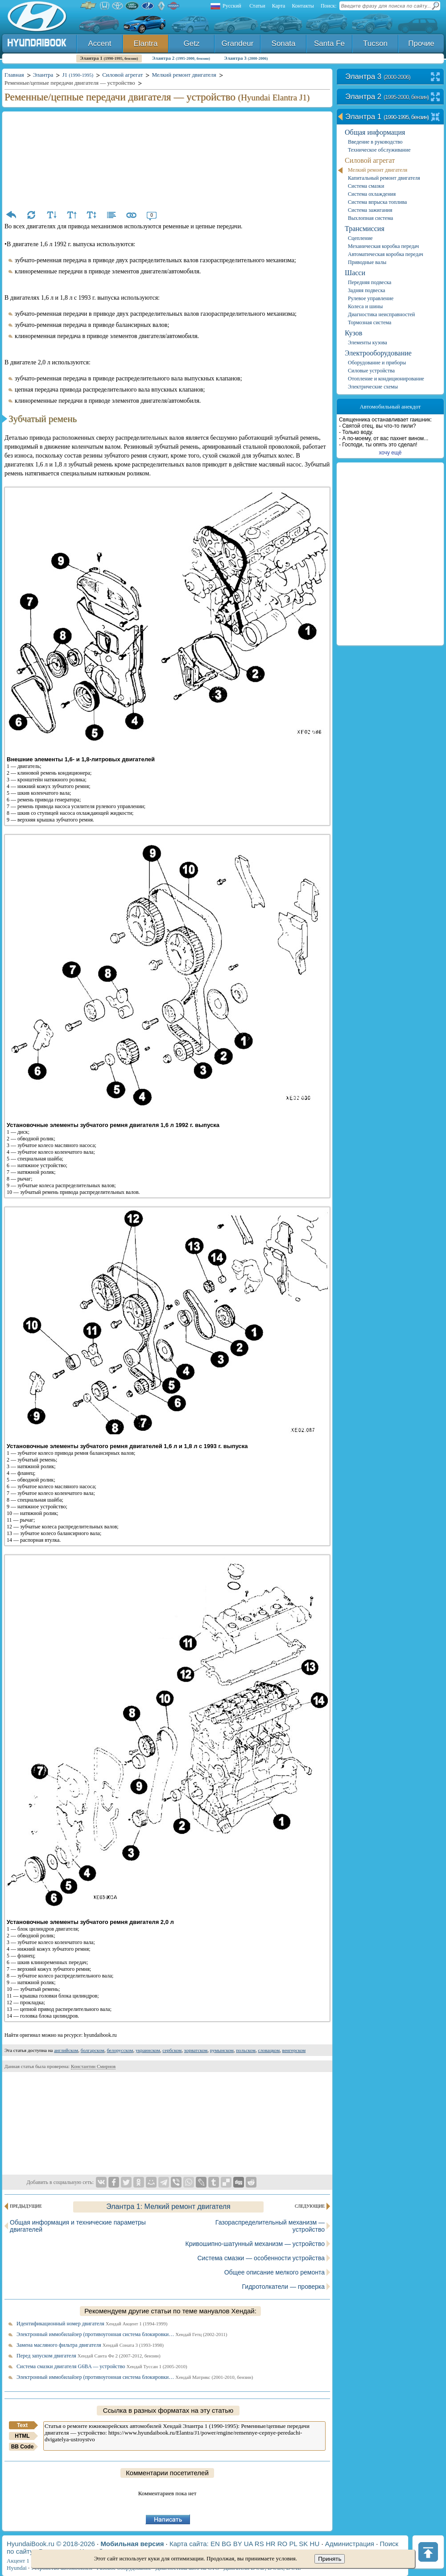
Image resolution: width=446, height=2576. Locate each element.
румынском (222, 2050)
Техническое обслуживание (379, 150)
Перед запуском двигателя (89, 2356)
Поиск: (329, 6)
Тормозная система (369, 322)
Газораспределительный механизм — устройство (270, 2226)
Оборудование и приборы (377, 362)
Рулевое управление (370, 298)
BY (237, 2543)
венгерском (294, 2050)
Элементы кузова (367, 342)
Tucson (375, 43)
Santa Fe (329, 43)
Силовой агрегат (370, 160)
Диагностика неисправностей (381, 314)
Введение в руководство (375, 142)
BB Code (22, 2447)
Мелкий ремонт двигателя (377, 170)
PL (293, 2543)
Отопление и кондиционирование (386, 379)
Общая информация (375, 132)
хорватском (196, 2050)
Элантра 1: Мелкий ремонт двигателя (168, 2206)
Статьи (257, 6)
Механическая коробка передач (383, 246)
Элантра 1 (109, 58)
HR (271, 2543)
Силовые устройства (371, 370)
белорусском (120, 2050)
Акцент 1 (18, 2560)
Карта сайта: (189, 2543)
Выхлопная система (370, 218)
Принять (329, 2558)
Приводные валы (367, 262)
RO (282, 2543)
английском (66, 2050)
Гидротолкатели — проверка (283, 2286)
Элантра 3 (246, 58)
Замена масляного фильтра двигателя (90, 2345)
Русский (232, 6)
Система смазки (366, 186)
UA (248, 2543)
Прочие (421, 43)
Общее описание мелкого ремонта (274, 2272)
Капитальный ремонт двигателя (384, 178)
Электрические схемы (373, 387)
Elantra (146, 43)
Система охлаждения (372, 194)
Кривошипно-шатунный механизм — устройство (255, 2243)
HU (315, 2543)
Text (22, 2425)
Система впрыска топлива (377, 202)
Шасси (355, 273)
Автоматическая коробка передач (385, 254)
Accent (100, 43)
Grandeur (238, 43)
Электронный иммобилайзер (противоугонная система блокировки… (122, 2334)
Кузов (353, 333)
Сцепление (360, 238)
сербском (172, 2050)
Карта (278, 6)
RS (259, 2543)
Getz (192, 43)
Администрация (349, 2543)
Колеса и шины (365, 306)
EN (215, 2543)
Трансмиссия (364, 228)
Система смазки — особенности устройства (261, 2258)
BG (226, 2543)
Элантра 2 (181, 58)
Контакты (303, 6)
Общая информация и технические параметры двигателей (78, 2226)
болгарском (92, 2050)
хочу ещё (390, 453)
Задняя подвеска (366, 290)
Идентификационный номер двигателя (92, 2323)
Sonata (284, 43)
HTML (22, 2436)
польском (246, 2050)
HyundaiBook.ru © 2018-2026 (51, 2543)
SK (303, 2543)
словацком (269, 2050)
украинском (148, 2050)
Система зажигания (370, 210)
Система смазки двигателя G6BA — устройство (102, 2366)
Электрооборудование (378, 353)
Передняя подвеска (369, 282)
